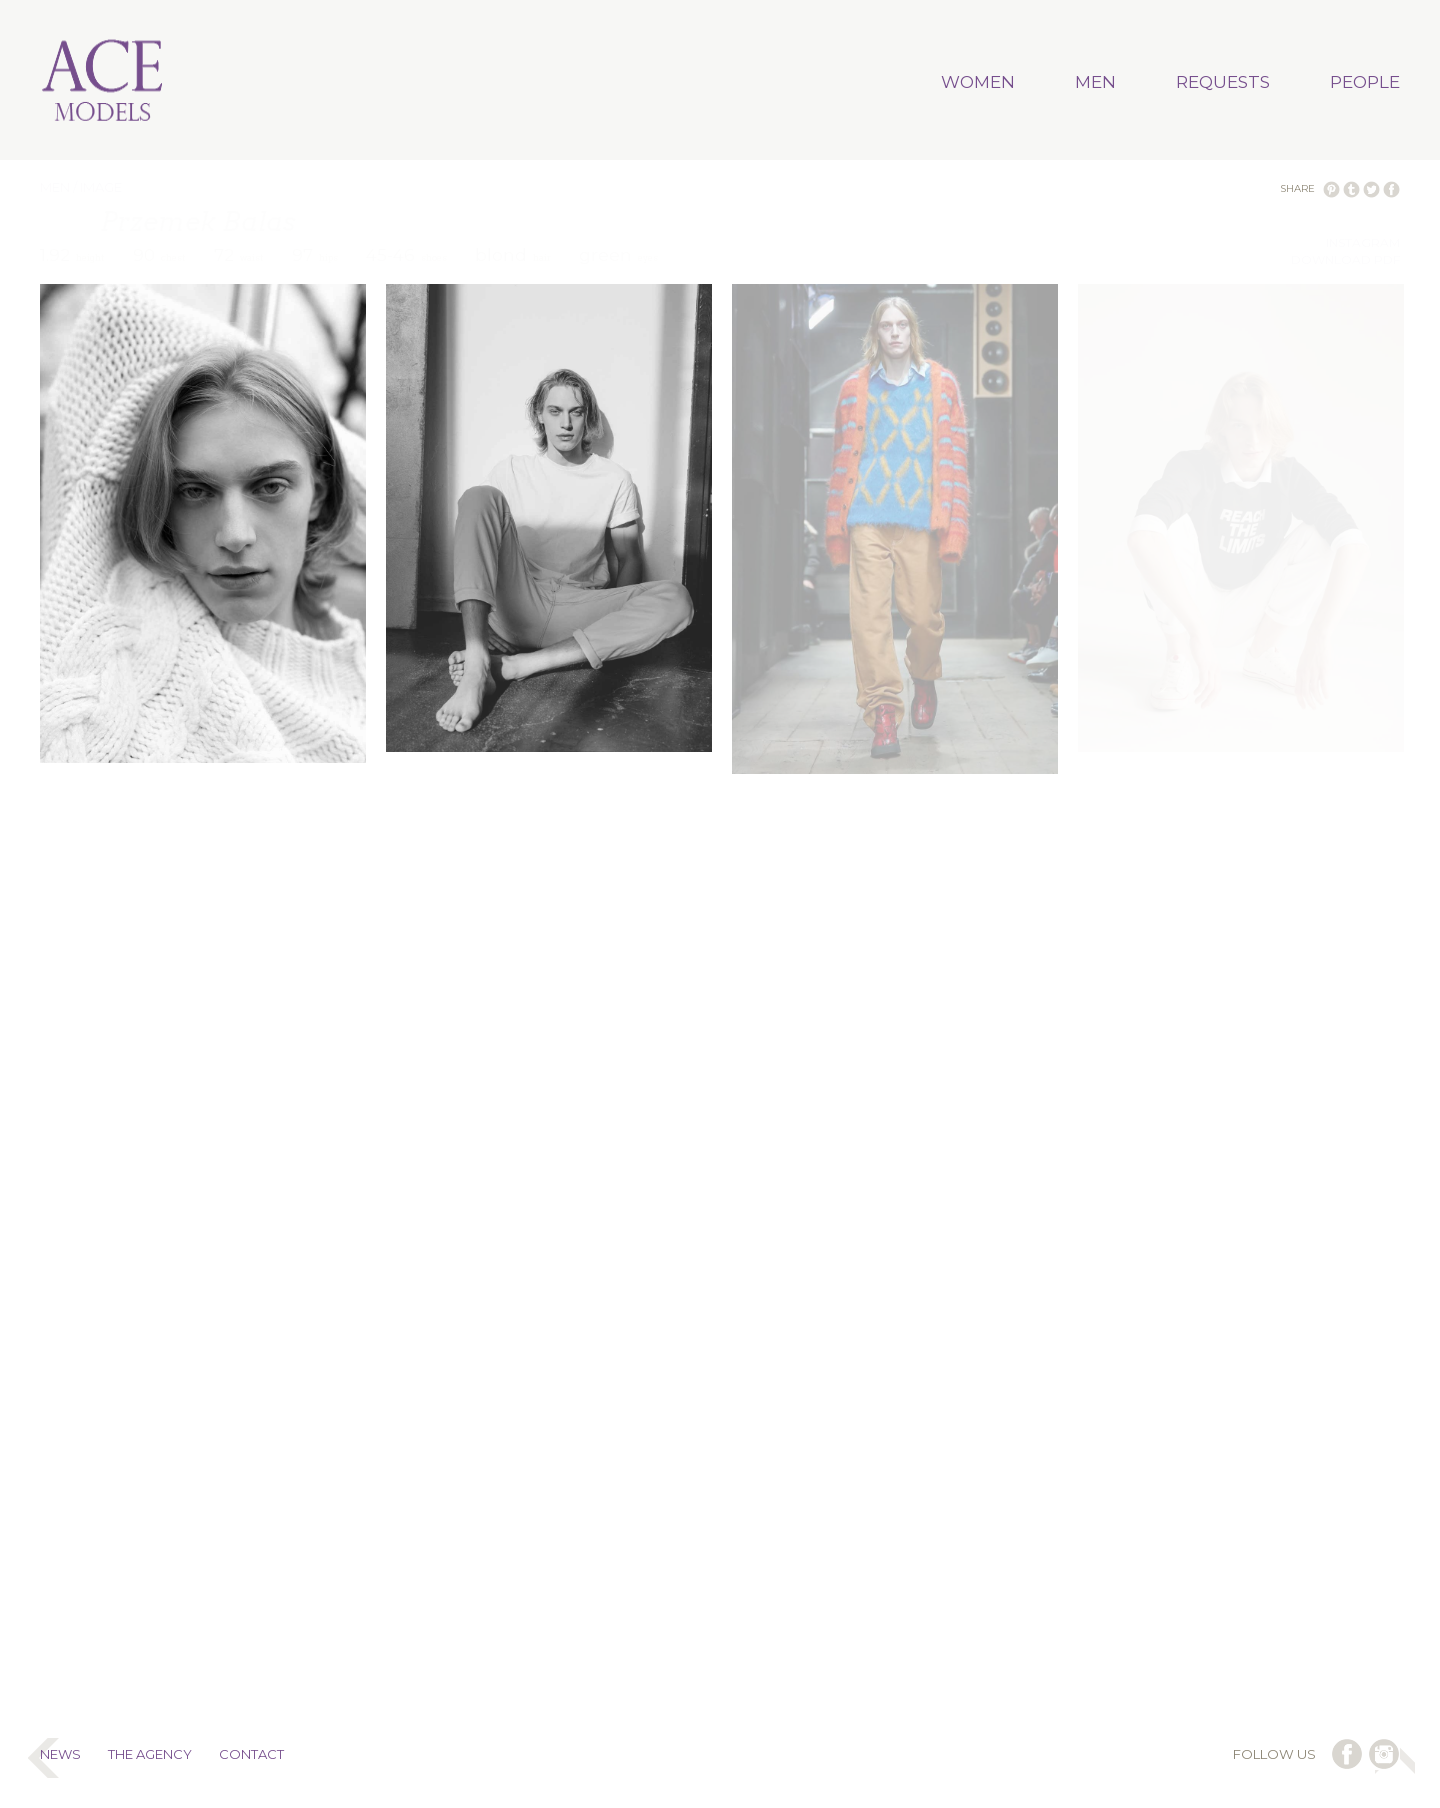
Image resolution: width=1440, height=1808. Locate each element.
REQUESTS (1223, 82)
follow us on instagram (1384, 1754)
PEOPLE (1365, 82)
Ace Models (103, 82)
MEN (1095, 82)
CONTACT (251, 1754)
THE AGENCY (150, 1754)
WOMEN (978, 82)
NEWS (60, 1754)
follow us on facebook (1347, 1754)
